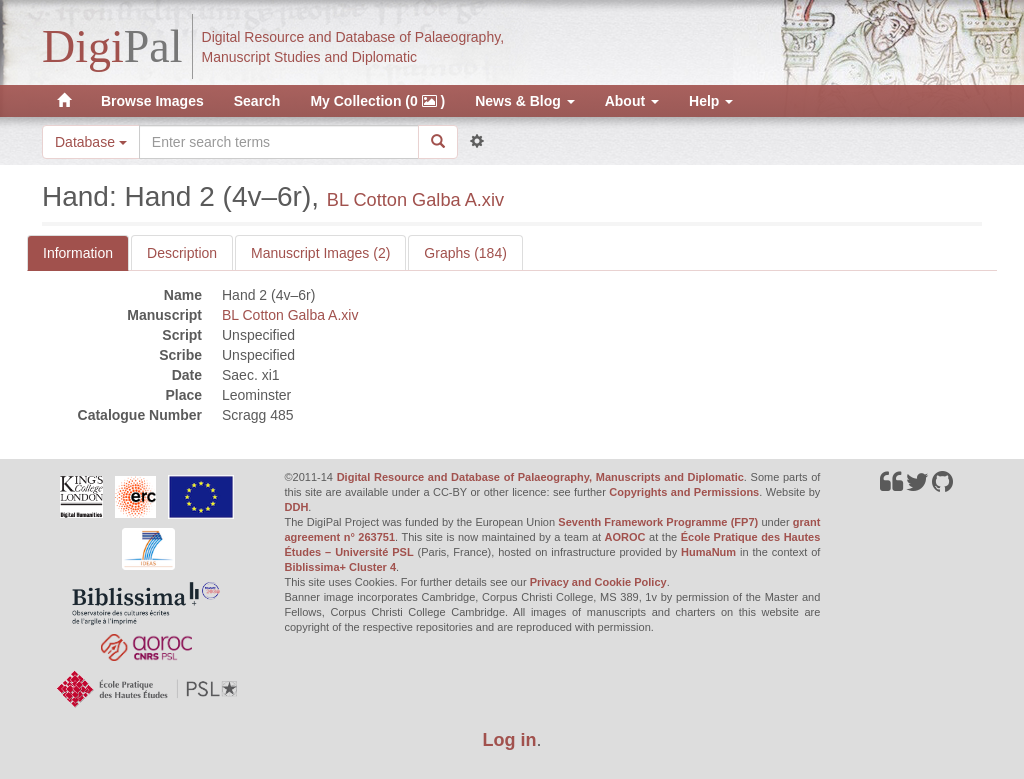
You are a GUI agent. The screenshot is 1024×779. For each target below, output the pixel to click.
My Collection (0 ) (377, 101)
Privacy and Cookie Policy (598, 582)
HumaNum (708, 552)
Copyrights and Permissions (684, 492)
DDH (297, 507)
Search (257, 101)
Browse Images (152, 101)
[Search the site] (279, 142)
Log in (510, 740)
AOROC (625, 537)
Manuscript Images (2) (320, 253)
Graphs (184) (465, 253)
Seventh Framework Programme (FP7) (658, 522)
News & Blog (524, 101)
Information (78, 253)
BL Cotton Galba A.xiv (415, 200)
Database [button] (91, 142)
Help (711, 101)
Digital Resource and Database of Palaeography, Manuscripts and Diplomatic (540, 477)
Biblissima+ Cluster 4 (341, 567)
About (632, 101)
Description (182, 253)
